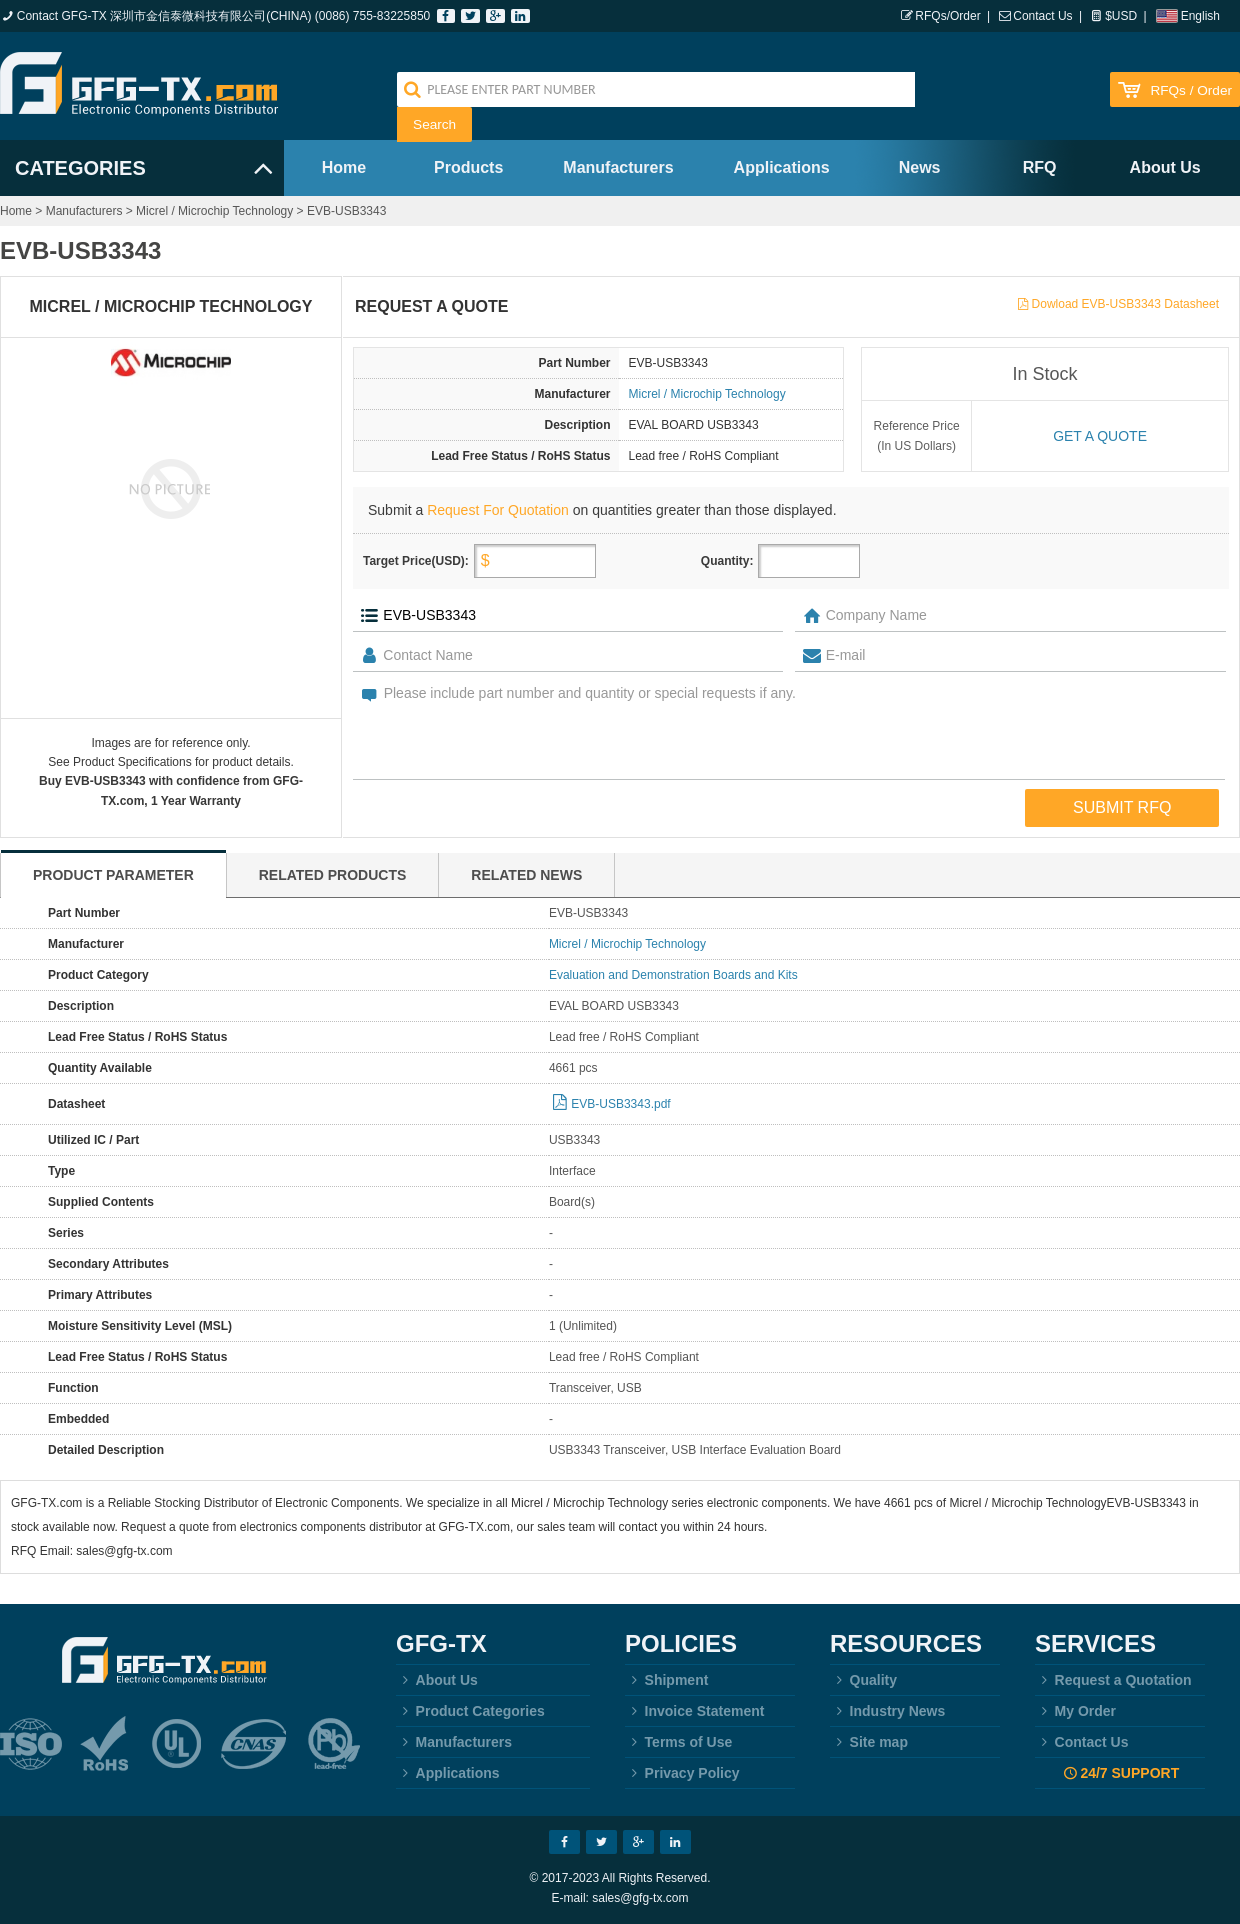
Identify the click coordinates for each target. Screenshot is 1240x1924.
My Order (1075, 1711)
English (1200, 16)
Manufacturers (618, 167)
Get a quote (1100, 436)
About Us (1165, 167)
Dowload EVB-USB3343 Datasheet (1125, 304)
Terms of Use (678, 1742)
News (920, 167)
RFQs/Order (947, 16)
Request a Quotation (1113, 1680)
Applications (782, 167)
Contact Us (1042, 16)
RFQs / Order (1191, 90)
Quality (863, 1680)
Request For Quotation (498, 510)
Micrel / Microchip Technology (214, 211)
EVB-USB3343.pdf (620, 1104)
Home (344, 167)
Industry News (887, 1711)
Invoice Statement (694, 1711)
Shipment (666, 1680)
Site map (869, 1742)
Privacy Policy (682, 1773)
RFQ (1040, 167)
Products (468, 167)
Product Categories (470, 1711)
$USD (1121, 16)
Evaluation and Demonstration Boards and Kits (673, 975)
